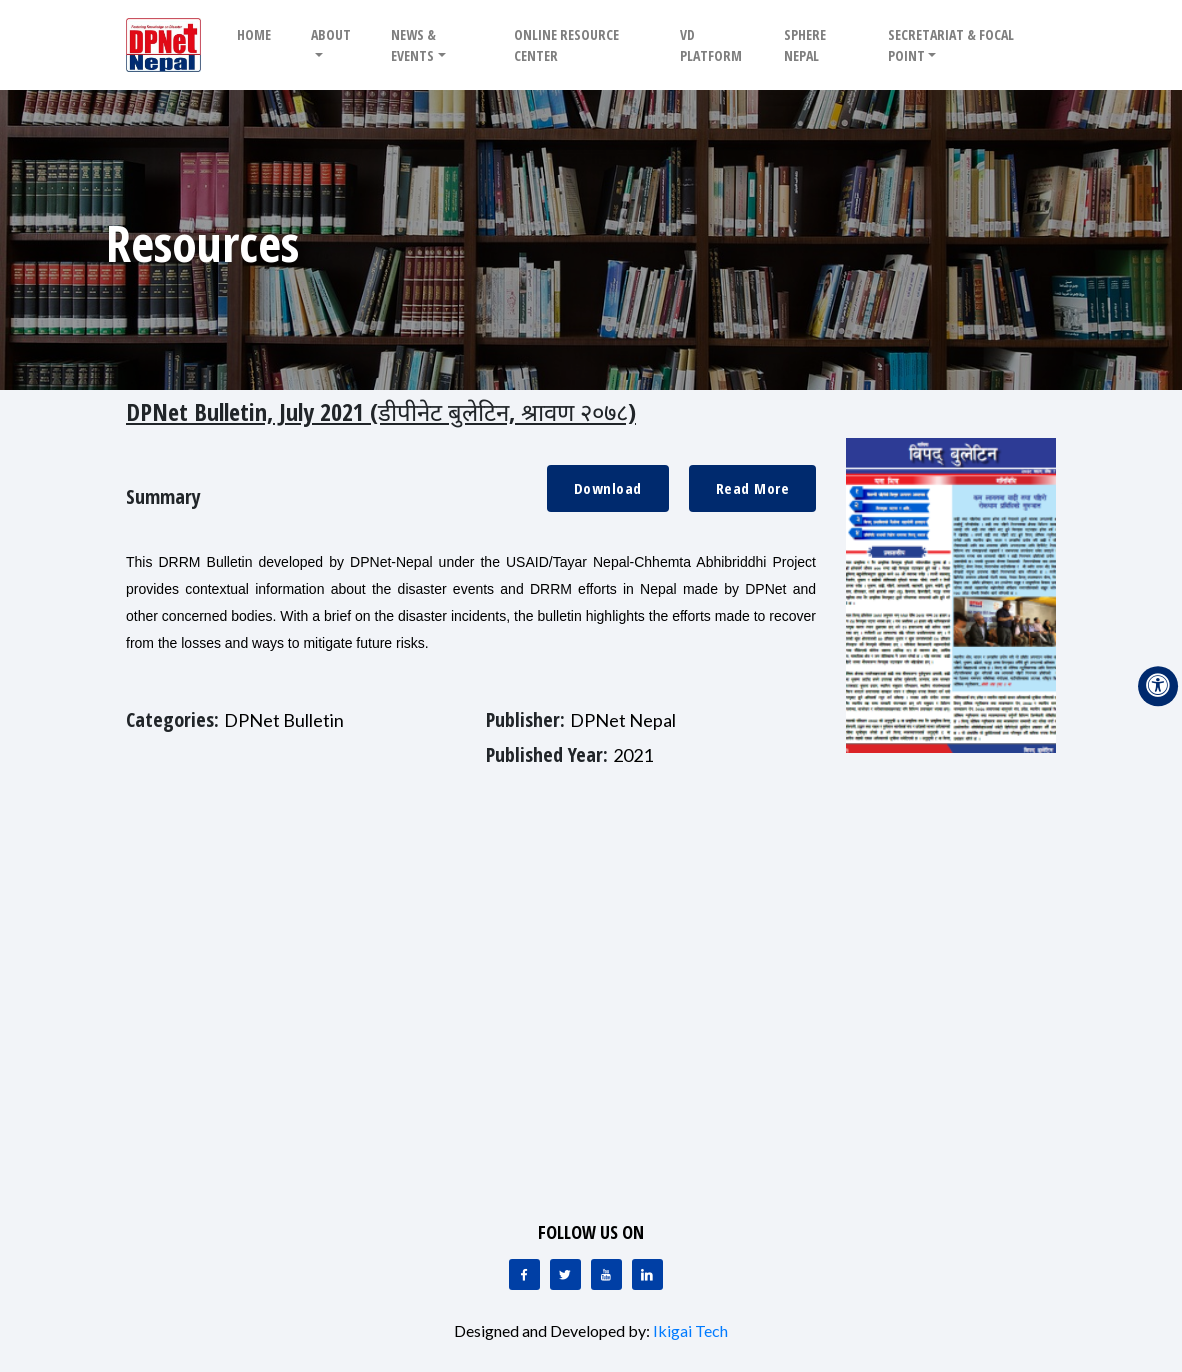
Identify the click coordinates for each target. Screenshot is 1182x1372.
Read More (753, 488)
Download (608, 488)
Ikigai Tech (690, 1330)
